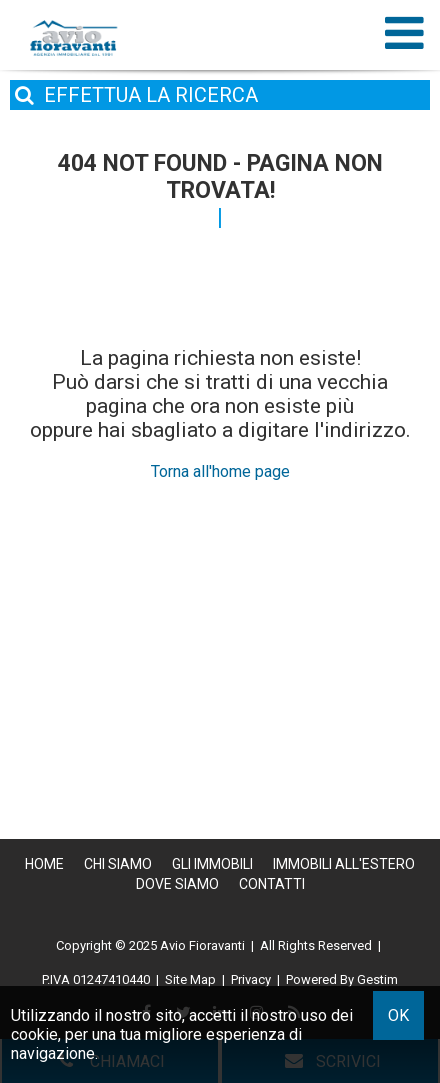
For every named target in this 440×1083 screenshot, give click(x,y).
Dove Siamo (177, 884)
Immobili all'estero (344, 864)
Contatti (272, 884)
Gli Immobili (212, 864)
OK (398, 1015)
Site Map (190, 979)
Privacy (251, 979)
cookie (34, 1034)
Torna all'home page (220, 471)
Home (44, 864)
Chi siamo (118, 864)
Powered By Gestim (342, 979)
